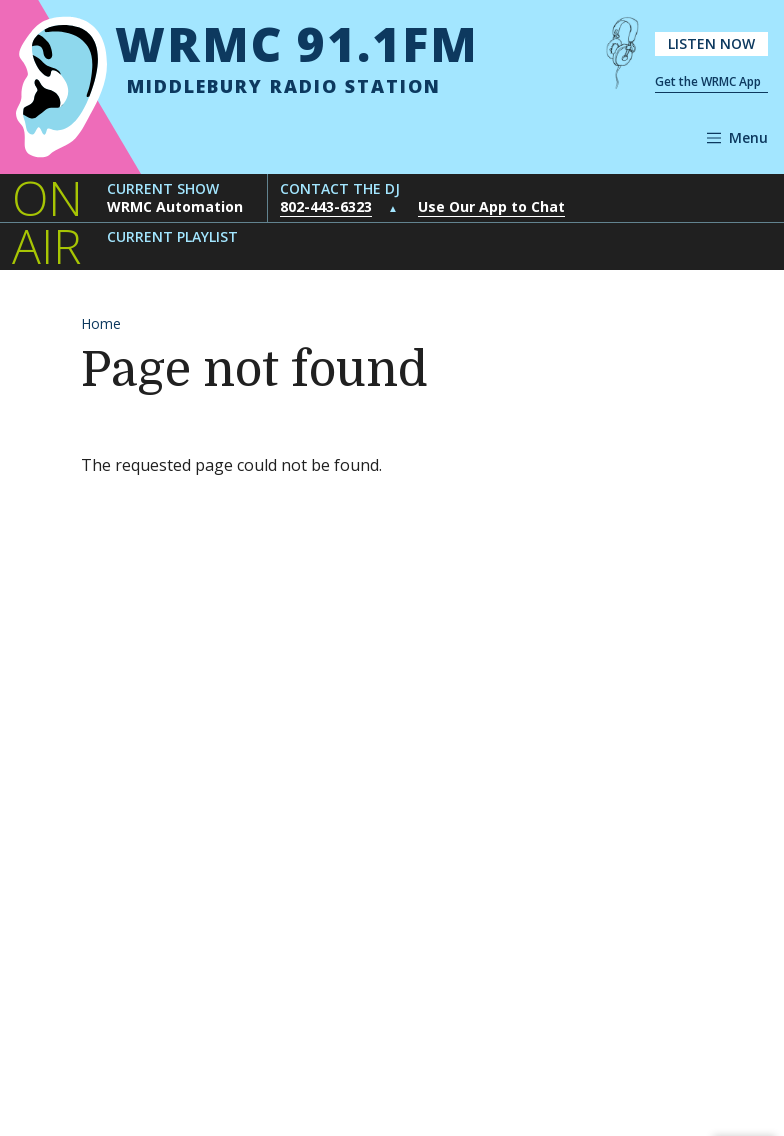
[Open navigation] (737, 138)
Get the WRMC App (708, 81)
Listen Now (711, 43)
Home (101, 323)
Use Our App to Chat (491, 206)
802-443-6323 (326, 206)
